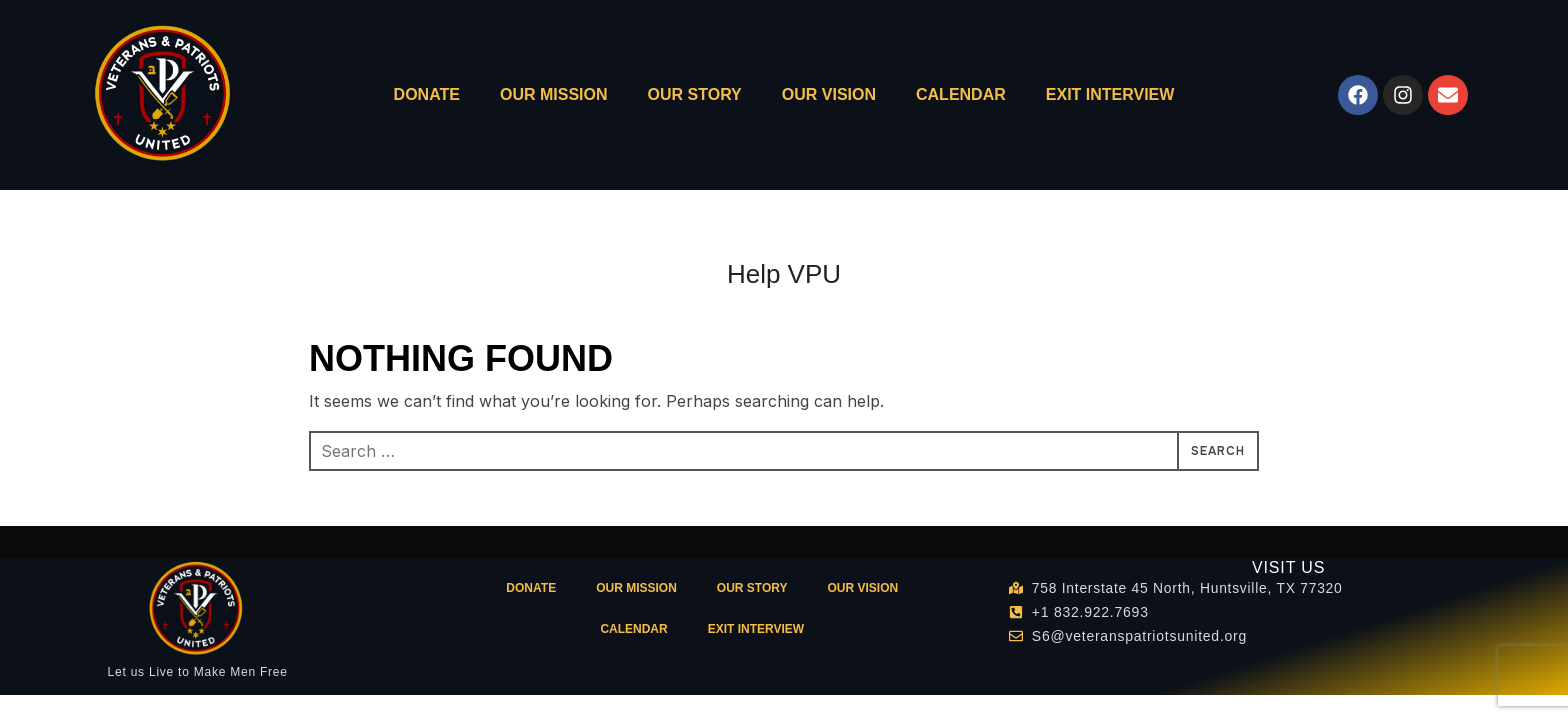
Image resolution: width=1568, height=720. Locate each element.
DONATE (427, 94)
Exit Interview (1110, 94)
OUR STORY (695, 94)
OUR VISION (829, 94)
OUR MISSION (554, 94)
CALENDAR (961, 94)
